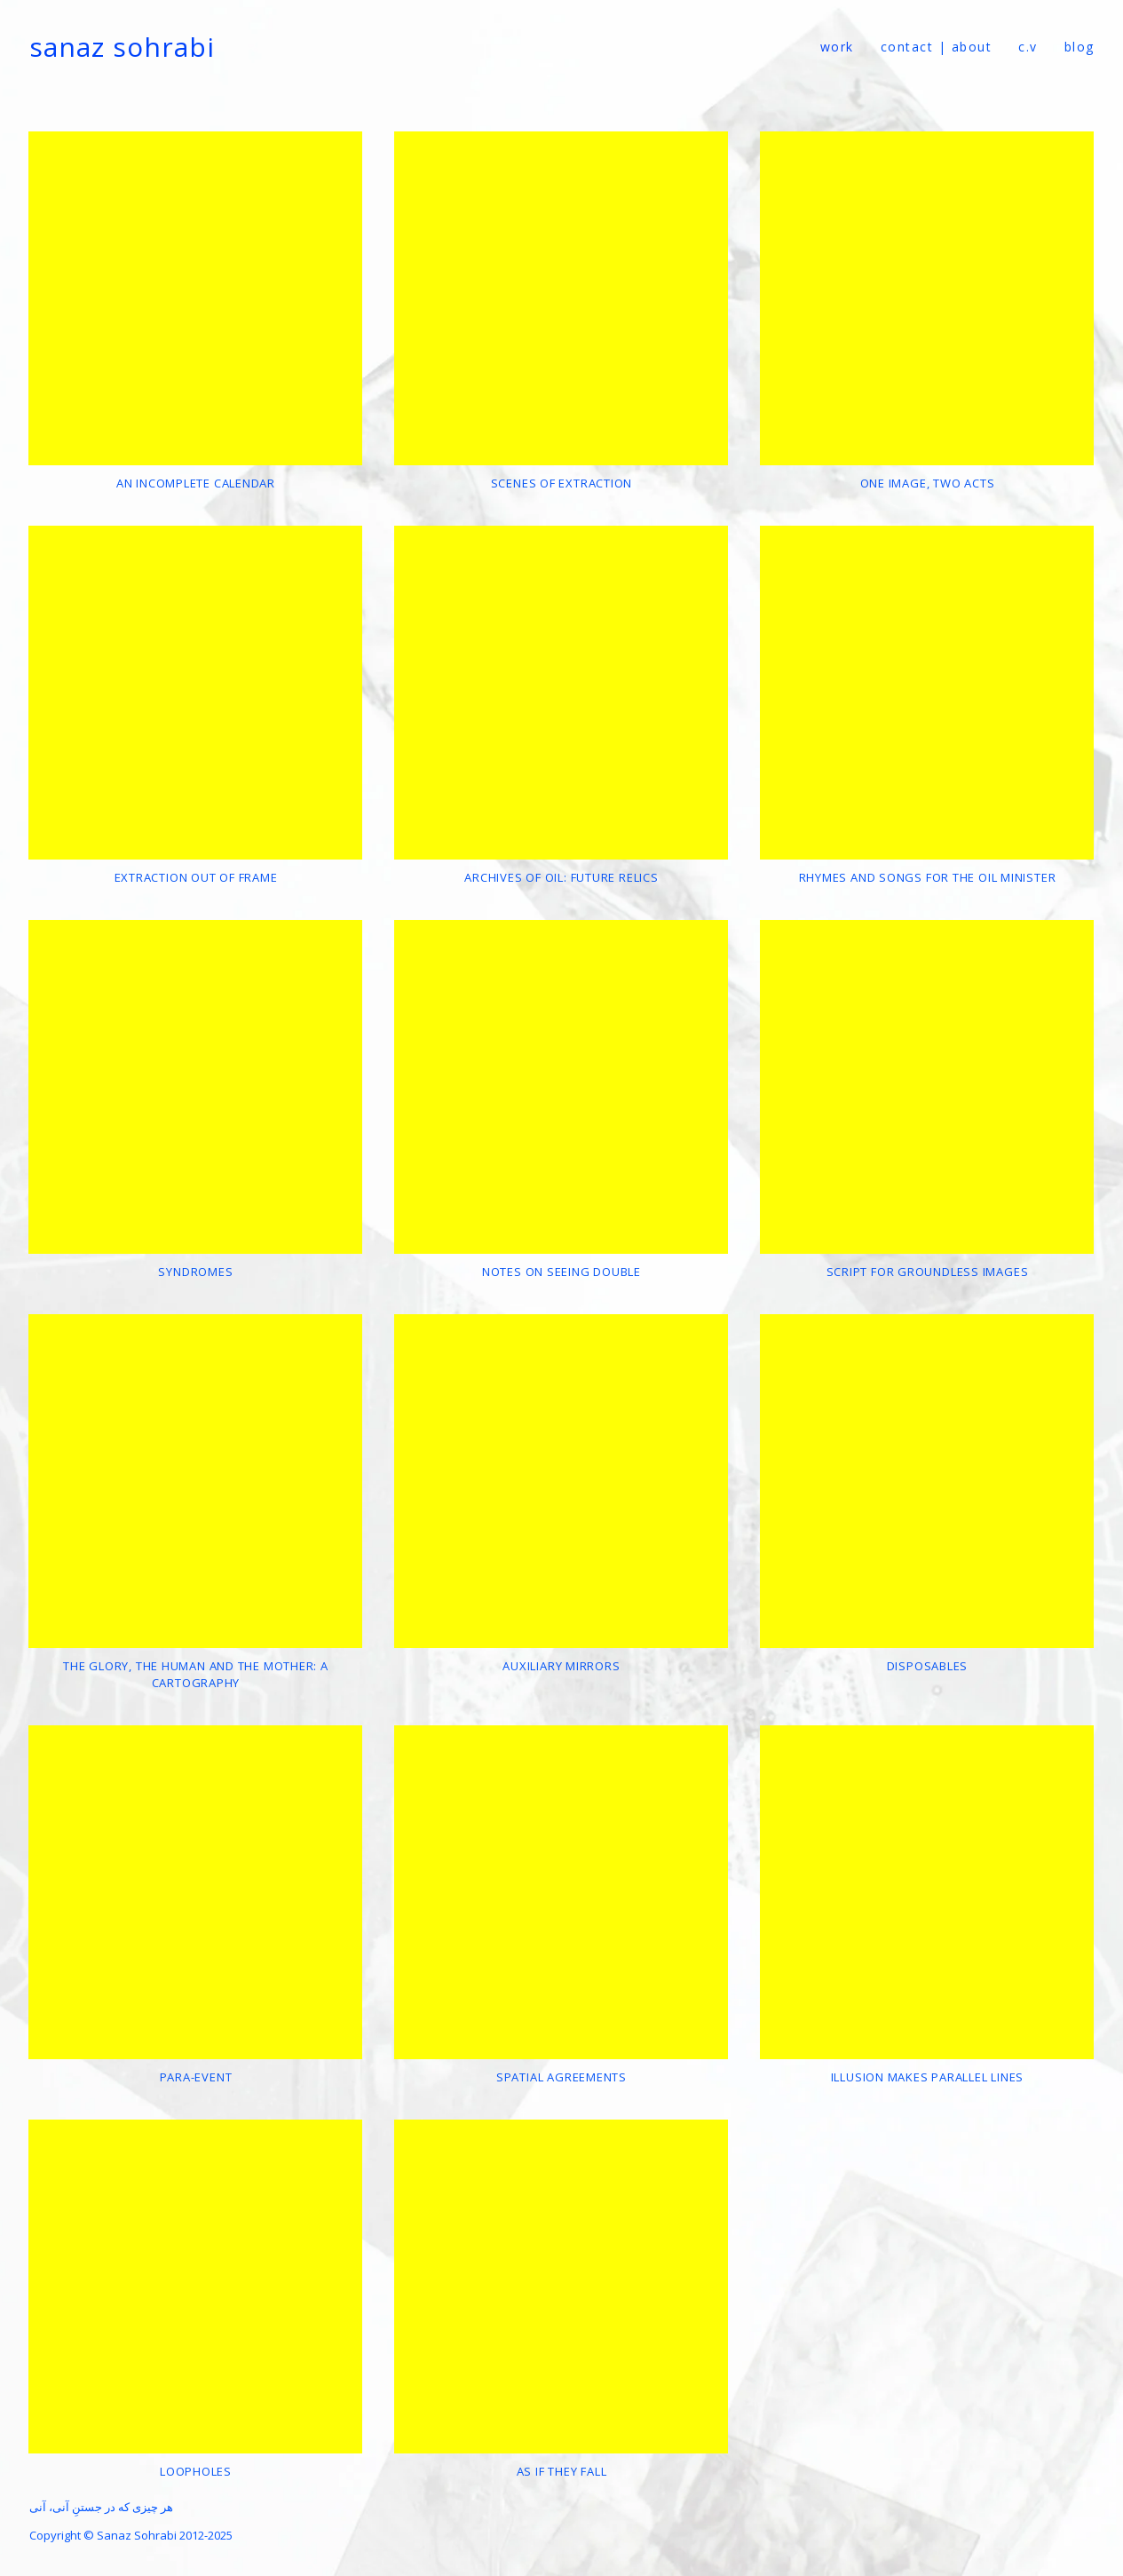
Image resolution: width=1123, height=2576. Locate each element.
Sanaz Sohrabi (122, 46)
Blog (1079, 46)
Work (837, 46)
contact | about (937, 46)
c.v (1028, 46)
